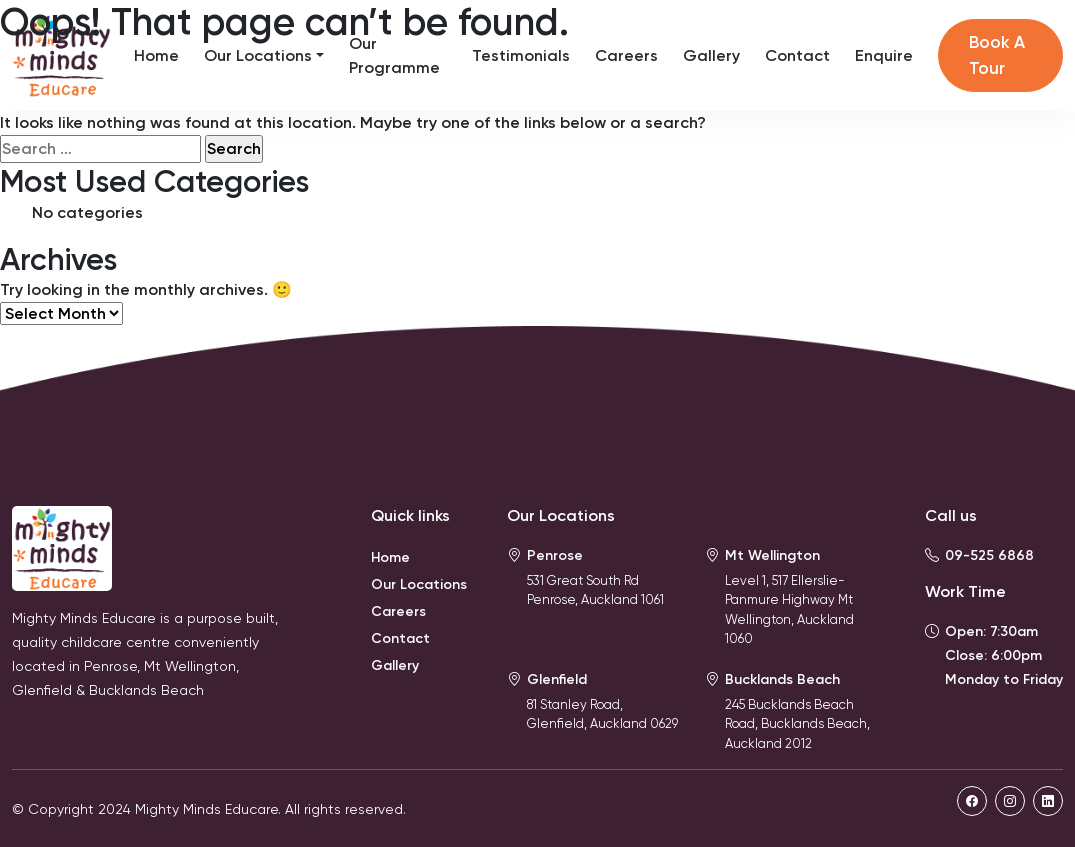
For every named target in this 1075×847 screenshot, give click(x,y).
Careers (626, 55)
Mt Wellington (772, 555)
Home (156, 55)
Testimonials (521, 55)
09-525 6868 (989, 555)
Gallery (711, 55)
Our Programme (394, 55)
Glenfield (557, 679)
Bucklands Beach (782, 679)
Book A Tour (997, 55)
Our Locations (258, 55)
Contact (797, 55)
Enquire (884, 55)
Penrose (555, 555)
